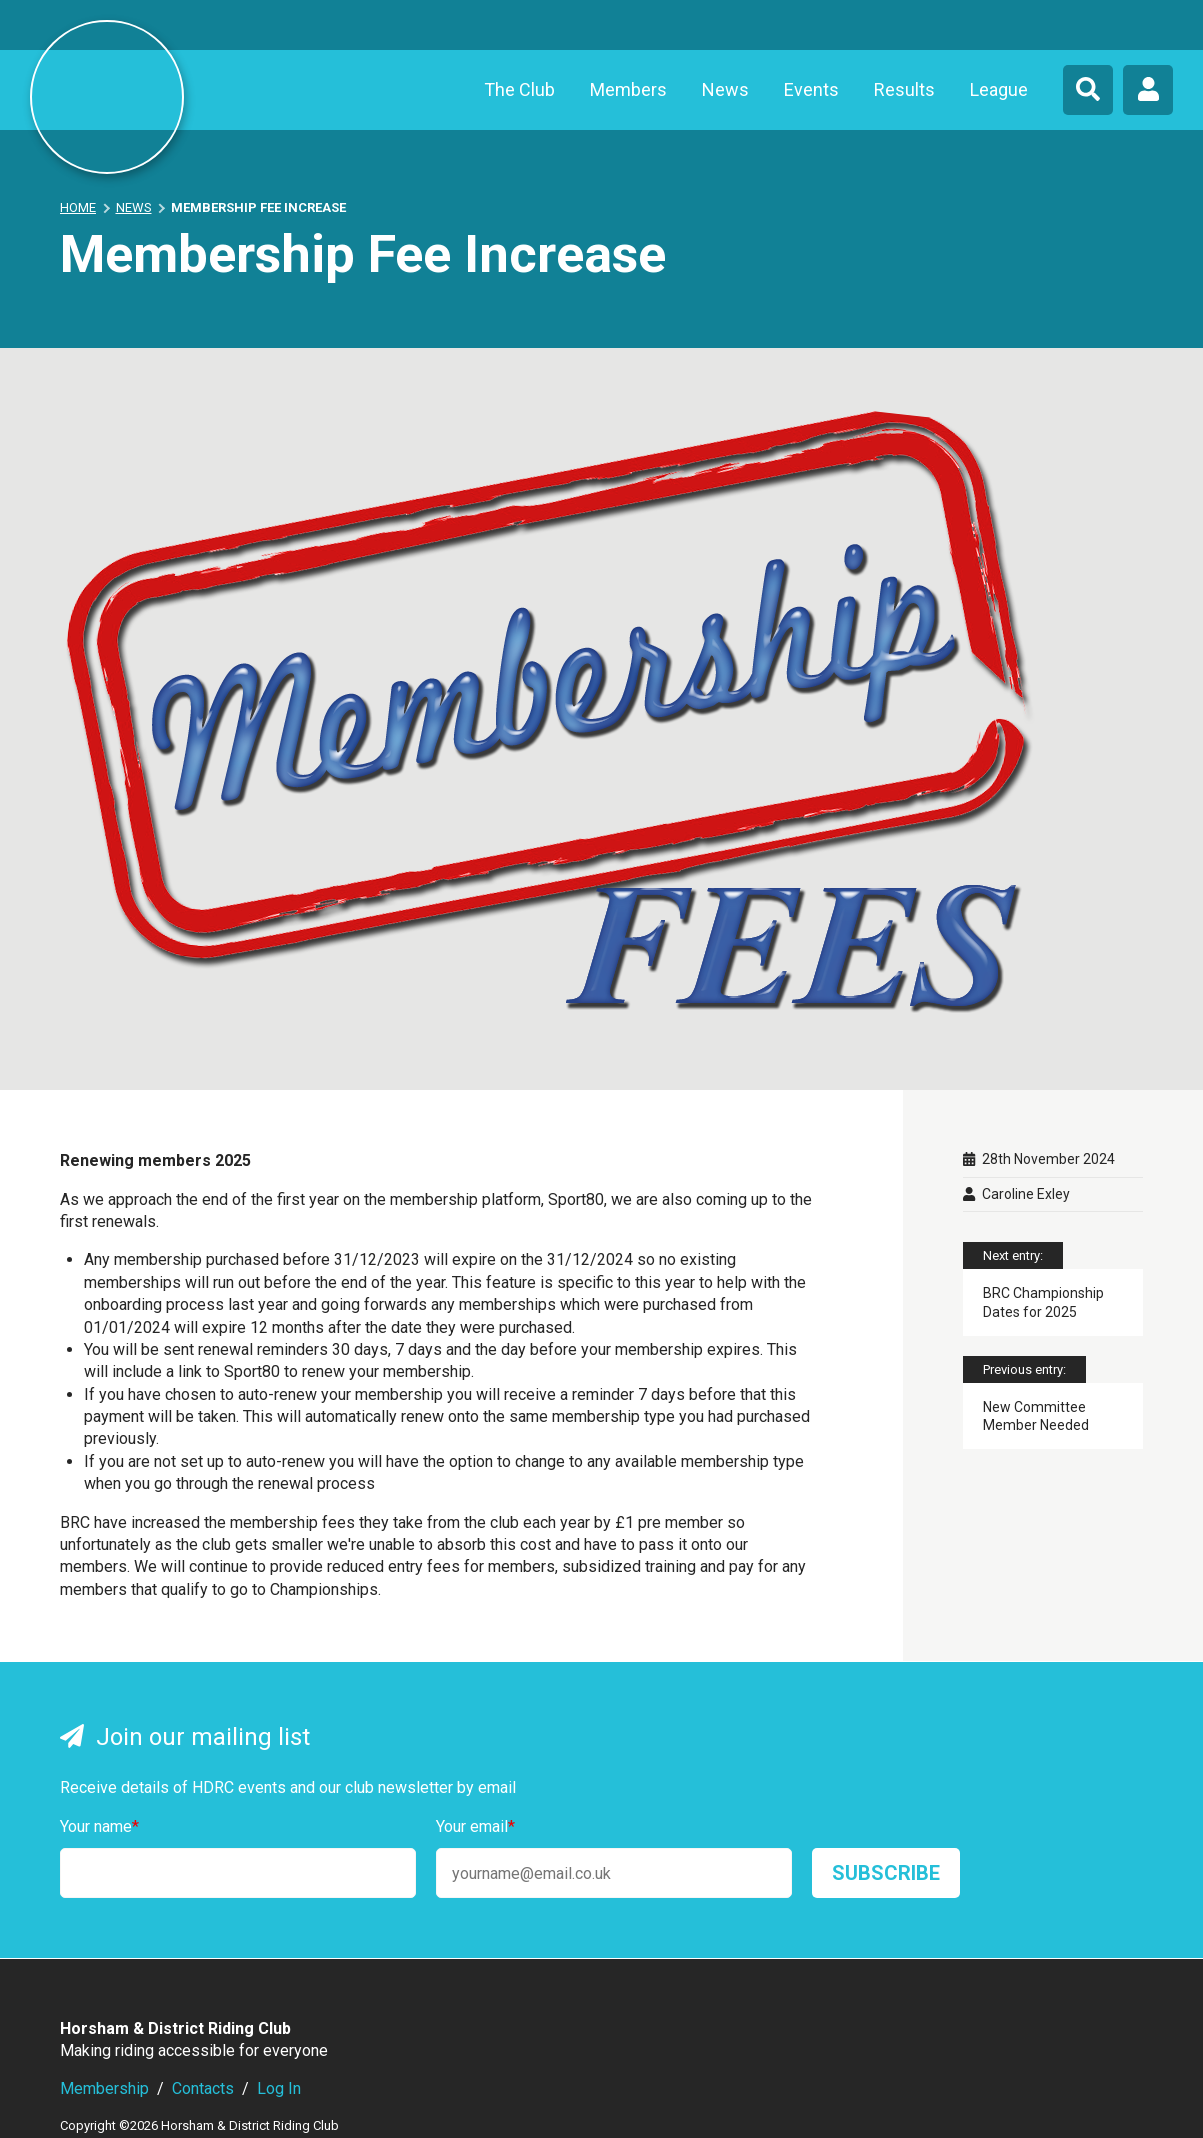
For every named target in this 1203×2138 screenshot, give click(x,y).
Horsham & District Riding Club (107, 97)
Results (904, 89)
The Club (519, 89)
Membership (104, 2088)
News (725, 89)
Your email (475, 1826)
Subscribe (886, 1873)
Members (628, 89)
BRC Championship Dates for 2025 (1043, 1302)
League (999, 89)
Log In (279, 2088)
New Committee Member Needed (1036, 1416)
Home (78, 207)
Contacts (203, 2088)
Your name (99, 1826)
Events (811, 89)
